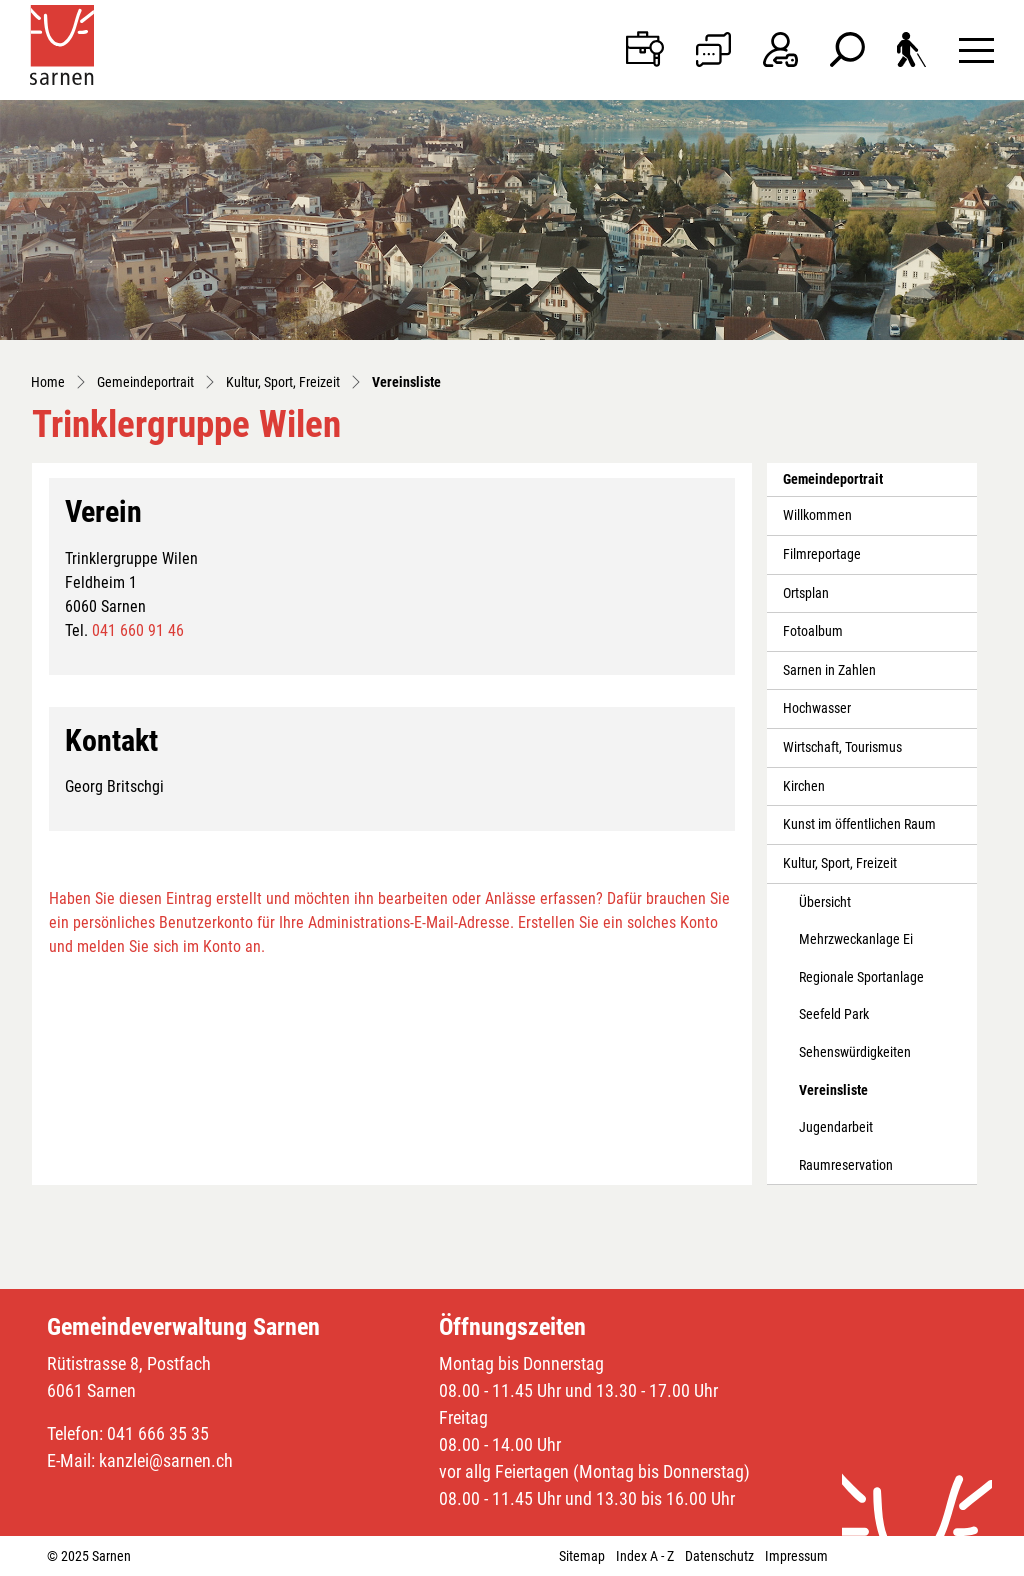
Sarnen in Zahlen (829, 670)
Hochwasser (817, 708)
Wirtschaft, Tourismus (842, 747)
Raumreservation (846, 1165)
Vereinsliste (843, 1096)
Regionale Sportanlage (861, 977)
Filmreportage (822, 554)
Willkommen (817, 515)
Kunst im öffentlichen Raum (859, 824)
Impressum (796, 1556)
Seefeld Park (834, 1014)
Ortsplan (806, 593)
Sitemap (582, 1556)
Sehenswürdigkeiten (855, 1052)
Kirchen (804, 786)
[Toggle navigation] (976, 49)
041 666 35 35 (158, 1433)
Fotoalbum (813, 631)
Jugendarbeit (836, 1127)
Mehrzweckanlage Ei (856, 939)
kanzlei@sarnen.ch (166, 1460)
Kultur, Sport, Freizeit (840, 863)
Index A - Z (645, 1556)
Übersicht (825, 902)
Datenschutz (719, 1556)
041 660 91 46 (138, 630)
